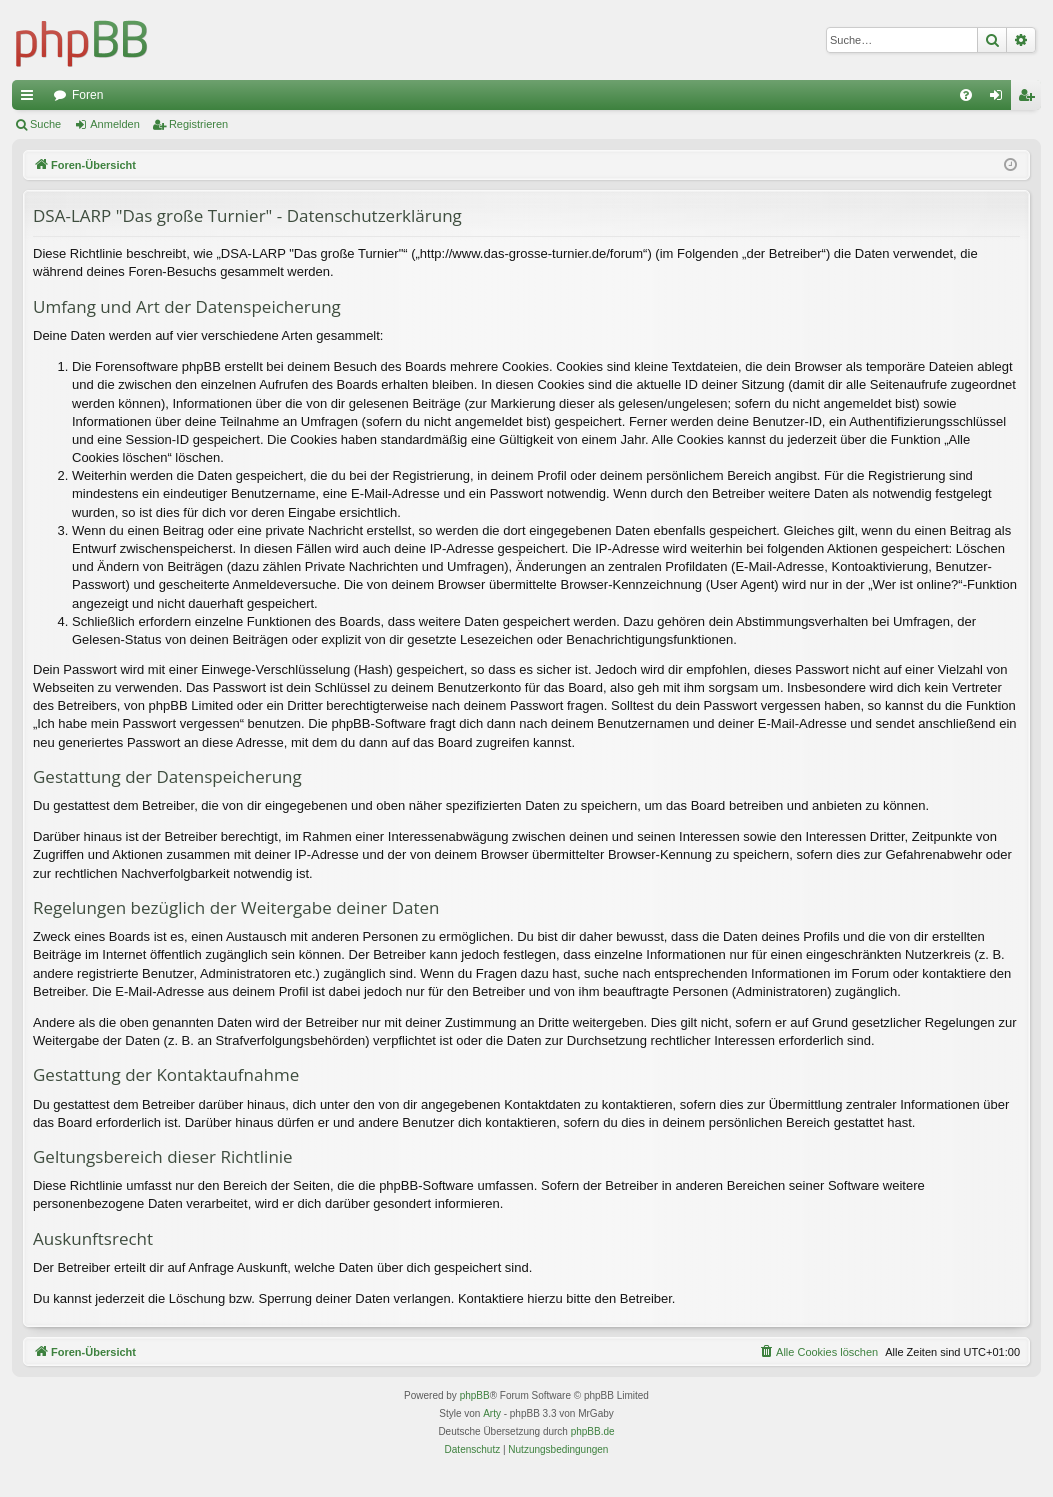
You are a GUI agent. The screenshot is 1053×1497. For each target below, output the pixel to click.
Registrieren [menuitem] (1030, 99)
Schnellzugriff (31, 99)
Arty (492, 1413)
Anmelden (115, 124)
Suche (45, 124)
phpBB (475, 1395)
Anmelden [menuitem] (1000, 99)
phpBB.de (593, 1431)
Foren (87, 95)
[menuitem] (966, 95)
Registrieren (198, 124)
